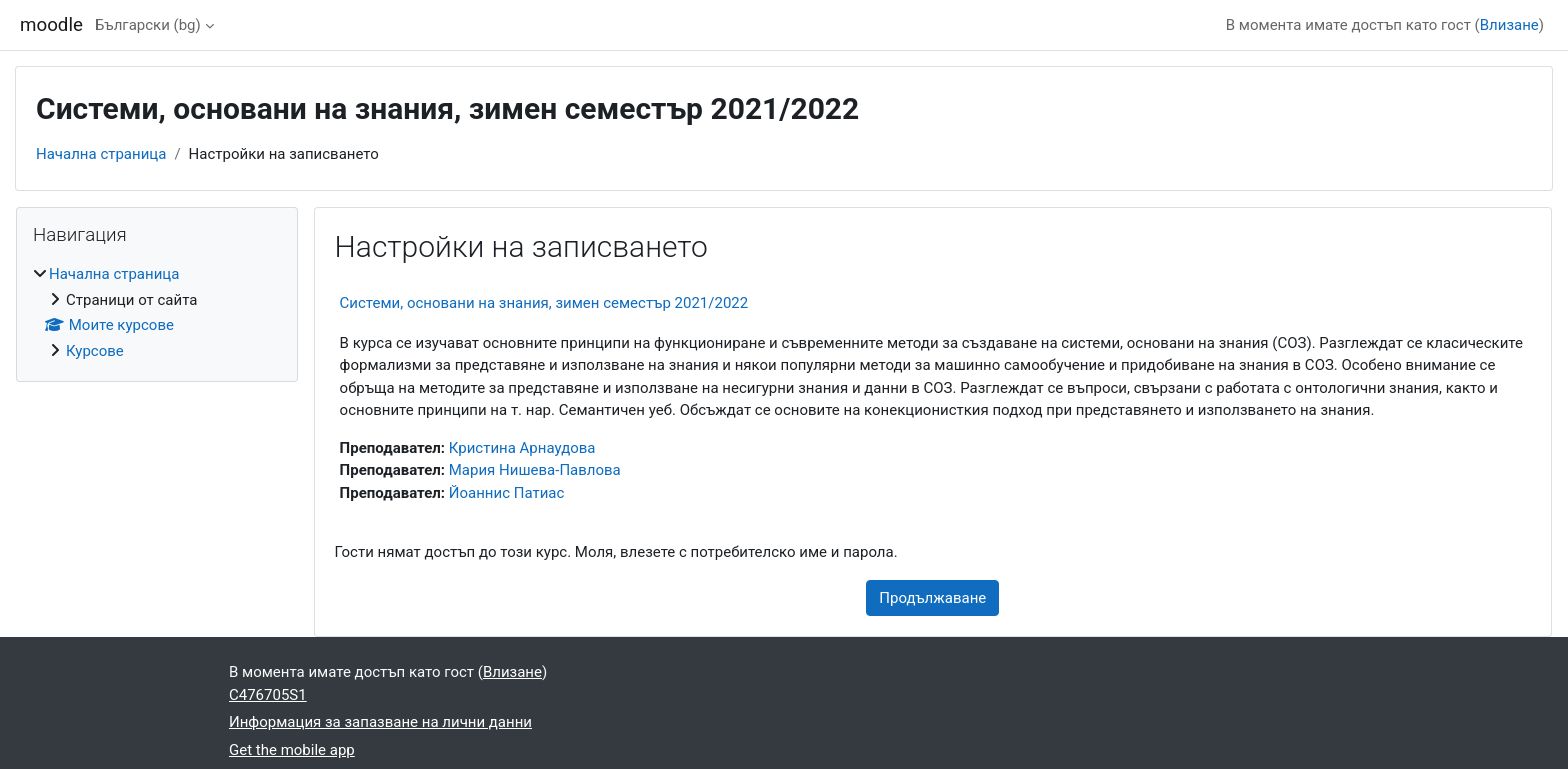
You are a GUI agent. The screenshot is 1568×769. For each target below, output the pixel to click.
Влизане (1509, 25)
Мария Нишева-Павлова (535, 470)
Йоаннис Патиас (507, 493)
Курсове (95, 351)
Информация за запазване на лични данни (380, 722)
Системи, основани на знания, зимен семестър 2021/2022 (544, 303)
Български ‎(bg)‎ (148, 25)
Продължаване (932, 598)
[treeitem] (157, 312)
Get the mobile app (292, 750)
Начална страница (101, 154)
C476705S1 (268, 695)
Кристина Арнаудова (522, 448)
